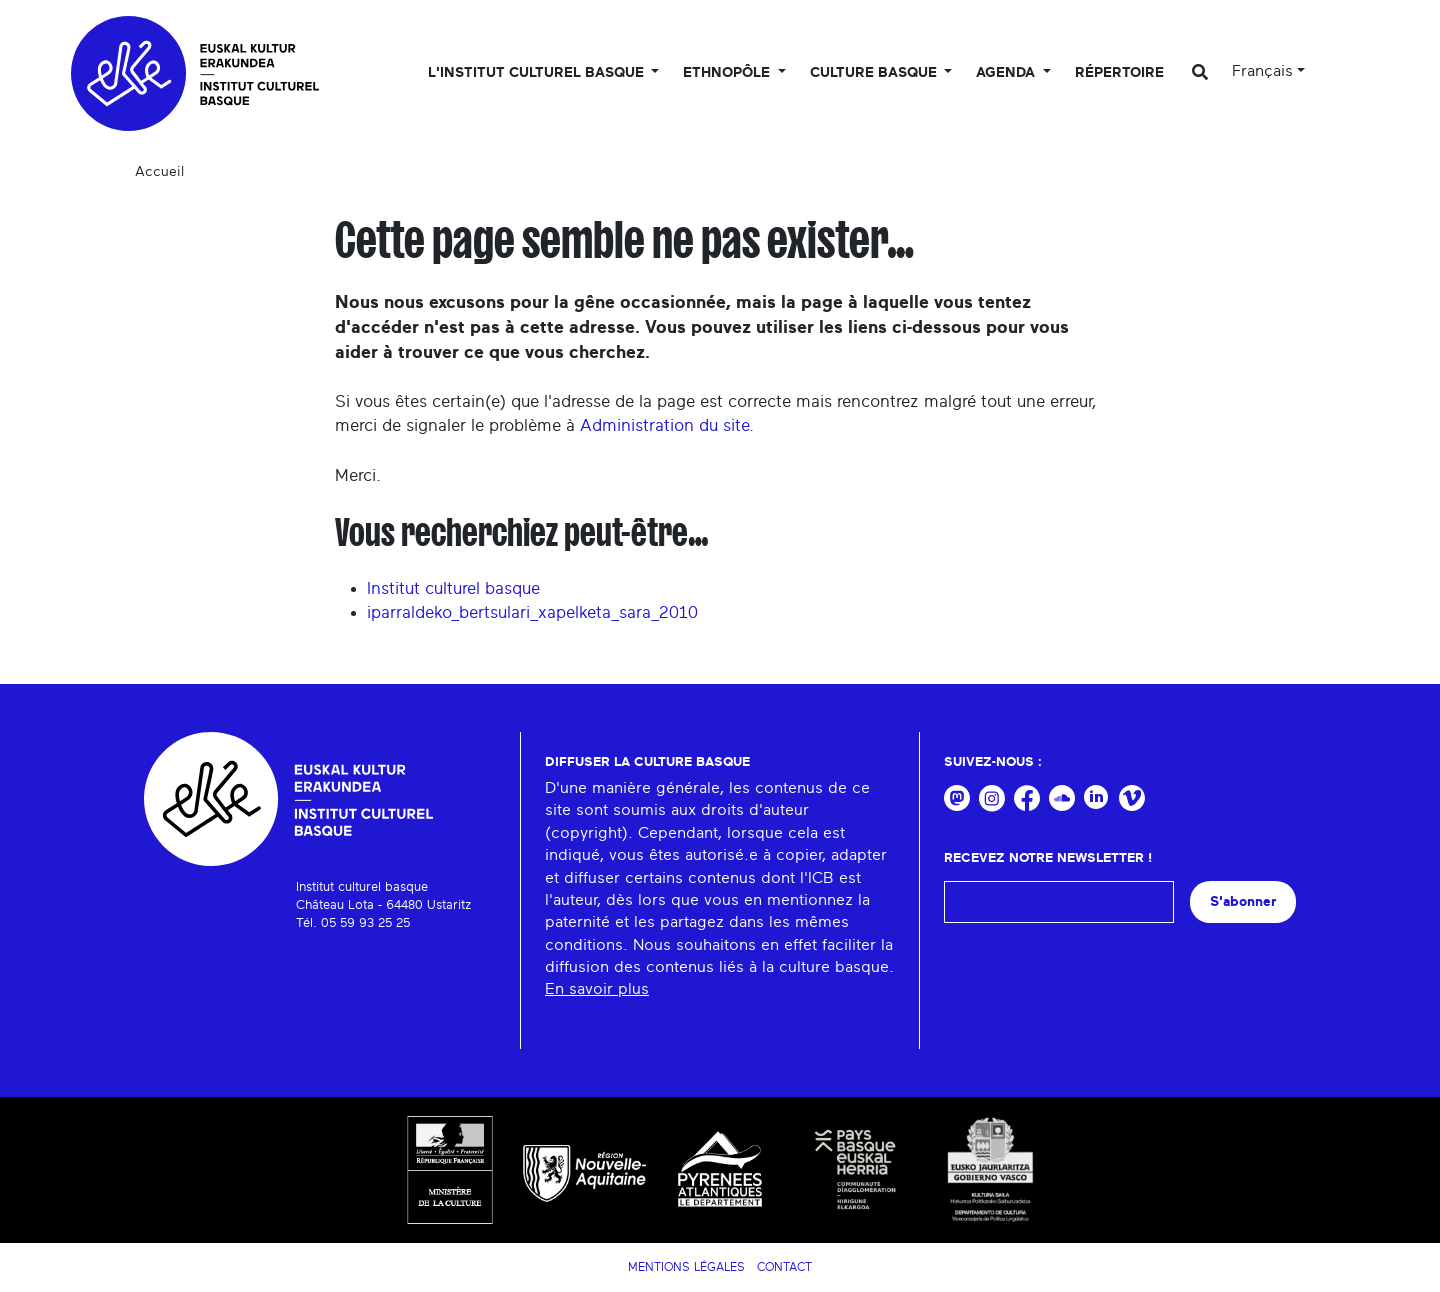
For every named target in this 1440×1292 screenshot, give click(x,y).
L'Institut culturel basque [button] (538, 73)
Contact (784, 1267)
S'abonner (1243, 901)
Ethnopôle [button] (728, 73)
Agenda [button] (1007, 73)
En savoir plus (597, 989)
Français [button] (1262, 71)
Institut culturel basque (453, 588)
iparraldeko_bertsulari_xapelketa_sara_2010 (532, 612)
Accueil (159, 172)
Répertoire (1119, 73)
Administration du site (664, 425)
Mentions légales (686, 1267)
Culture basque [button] (875, 73)
